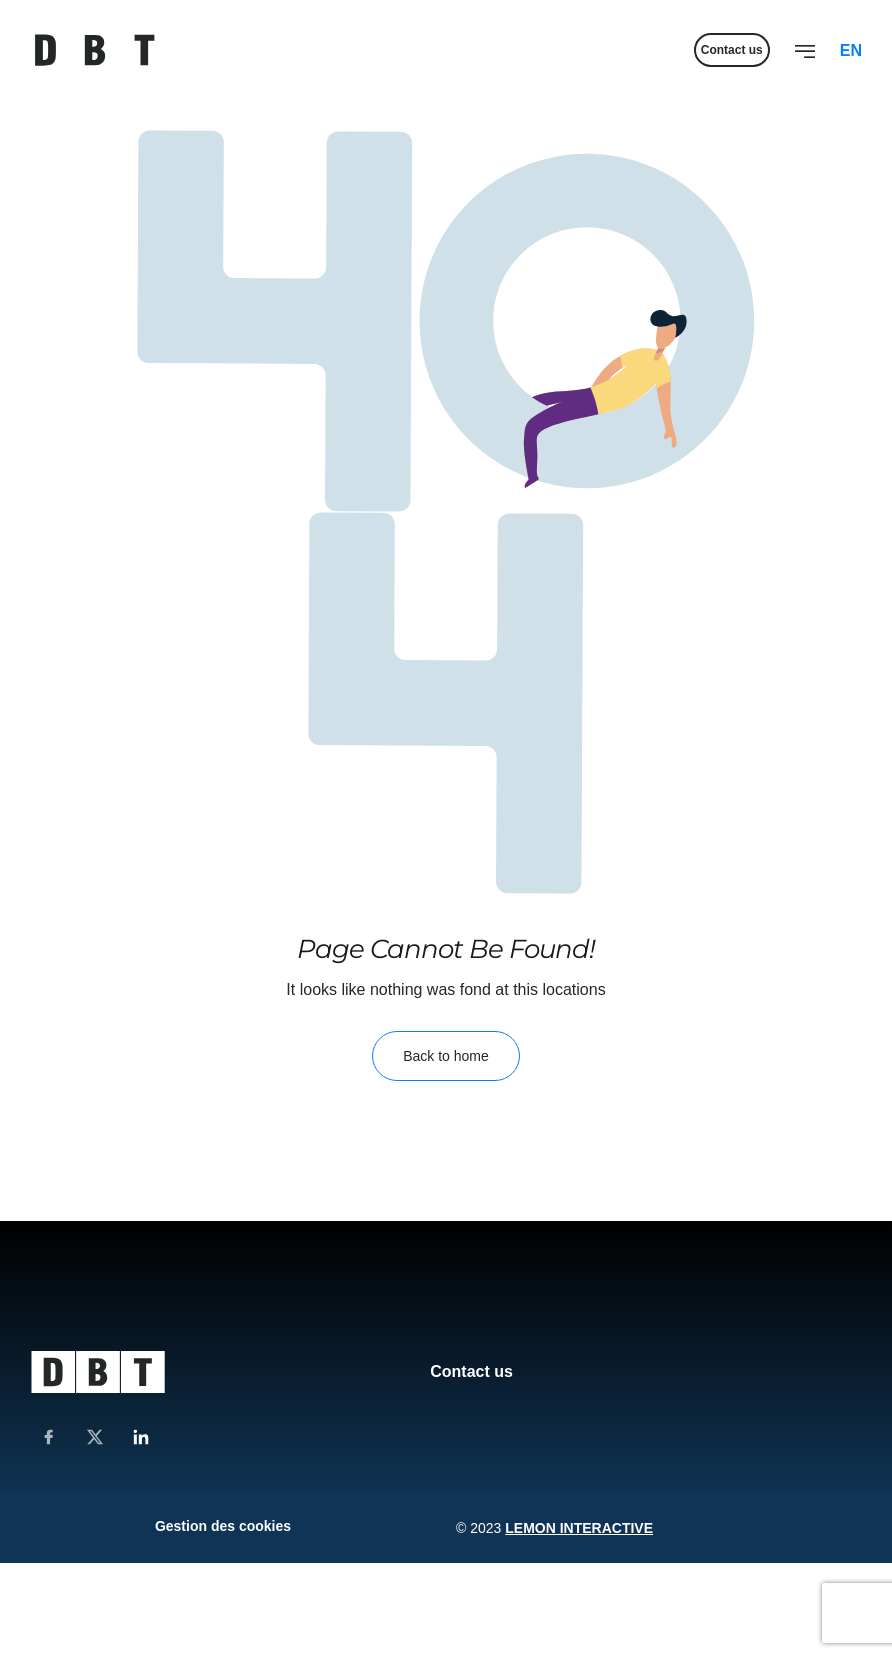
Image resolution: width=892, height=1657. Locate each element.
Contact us (471, 1371)
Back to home (446, 1056)
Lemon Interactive (579, 1528)
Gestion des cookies (223, 1526)
